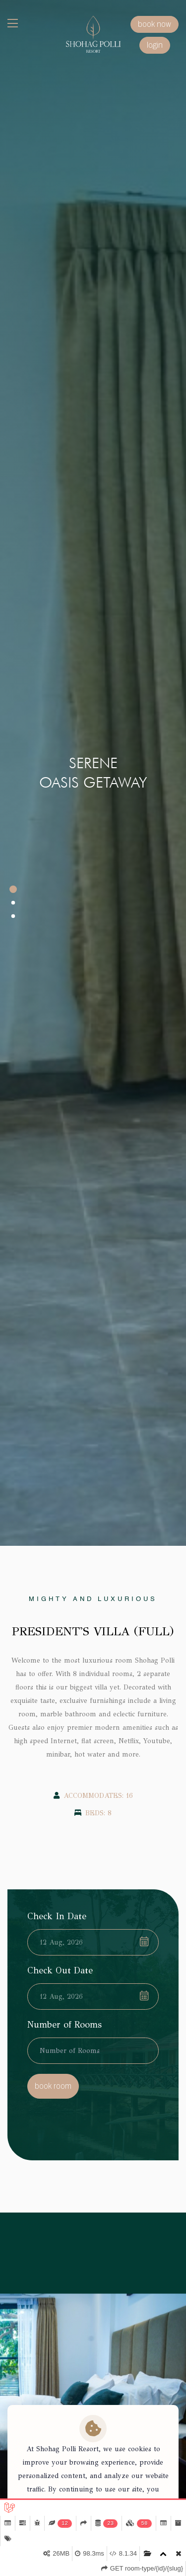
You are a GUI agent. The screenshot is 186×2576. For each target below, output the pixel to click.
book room (53, 2086)
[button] (13, 889)
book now (154, 24)
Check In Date (56, 1916)
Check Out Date (60, 1970)
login (155, 45)
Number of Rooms (64, 2024)
